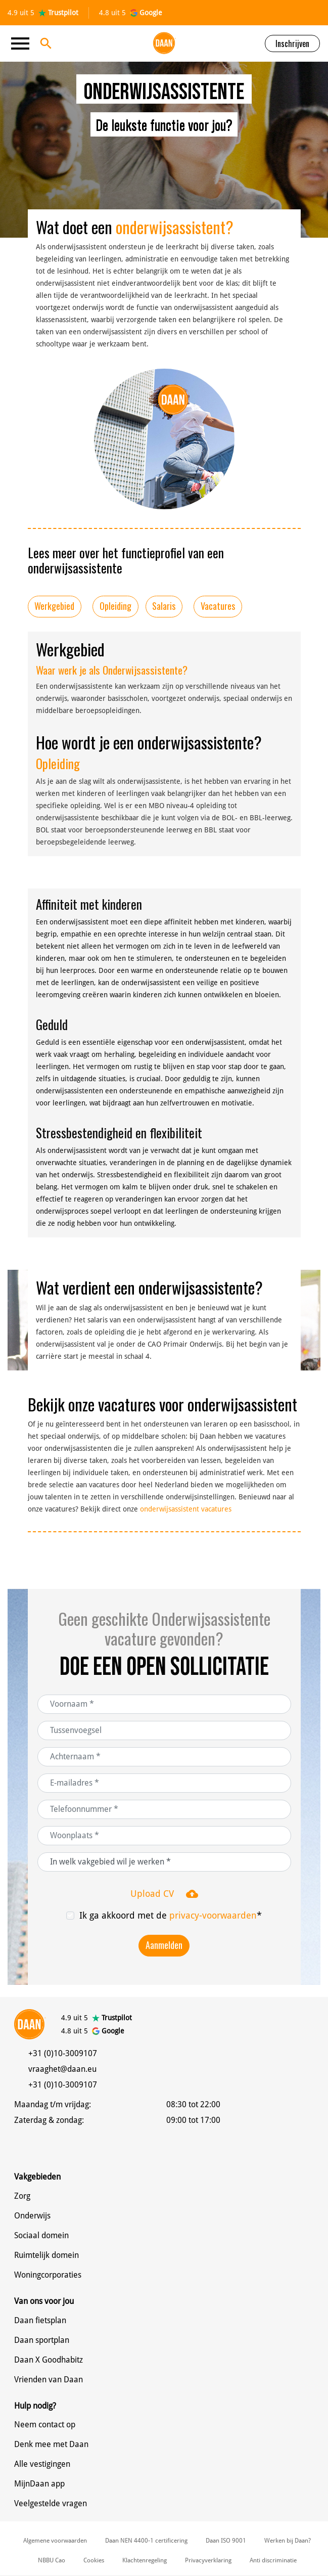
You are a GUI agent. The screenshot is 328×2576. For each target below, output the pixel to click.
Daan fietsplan (40, 2320)
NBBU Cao (51, 2560)
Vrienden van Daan (48, 2379)
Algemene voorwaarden (55, 2540)
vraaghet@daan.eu (62, 2069)
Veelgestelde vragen (50, 2503)
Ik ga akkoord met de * (170, 1915)
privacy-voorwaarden (213, 1915)
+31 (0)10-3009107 (62, 2053)
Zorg (22, 2196)
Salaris (163, 605)
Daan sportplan (41, 2340)
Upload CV (164, 1894)
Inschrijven (292, 43)
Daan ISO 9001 (226, 2540)
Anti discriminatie (273, 2560)
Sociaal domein (41, 2235)
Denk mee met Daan (51, 2444)
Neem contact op (44, 2424)
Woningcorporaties (47, 2275)
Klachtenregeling (144, 2560)
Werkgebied (54, 605)
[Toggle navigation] (23, 43)
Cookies (93, 2560)
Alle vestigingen (42, 2464)
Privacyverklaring (208, 2560)
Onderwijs (32, 2215)
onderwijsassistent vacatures (185, 1509)
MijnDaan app (39, 2484)
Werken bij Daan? (287, 2540)
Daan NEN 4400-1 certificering (146, 2540)
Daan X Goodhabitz (48, 2360)
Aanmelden (164, 1944)
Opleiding (115, 605)
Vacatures (218, 605)
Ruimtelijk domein (46, 2255)
